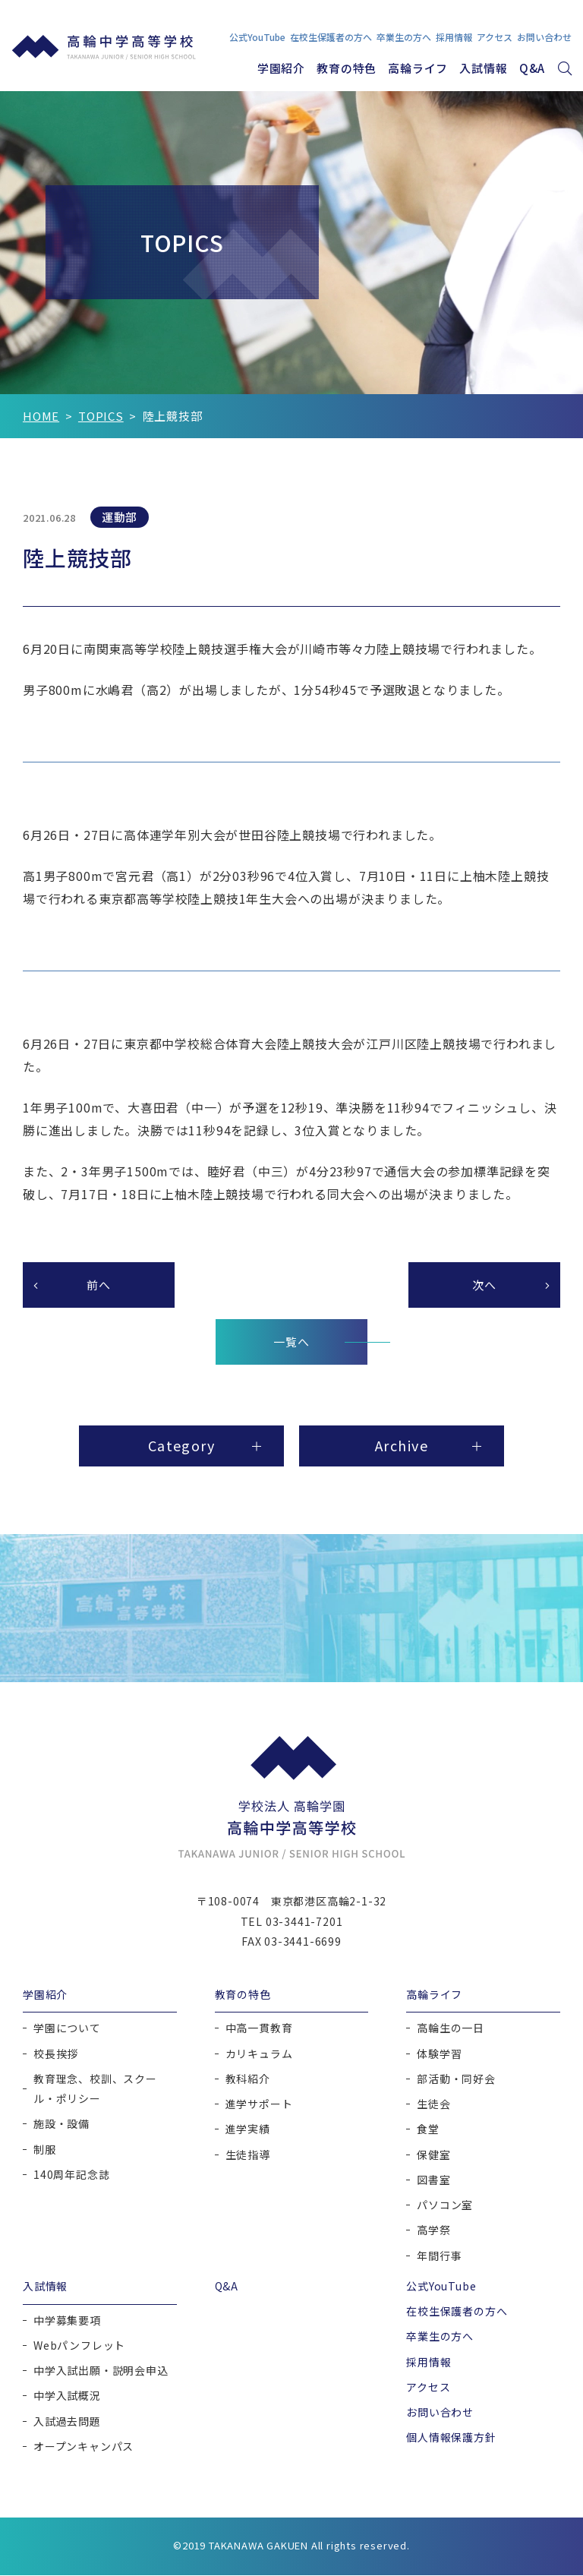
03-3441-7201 (304, 1922)
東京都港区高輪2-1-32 (328, 1902)
